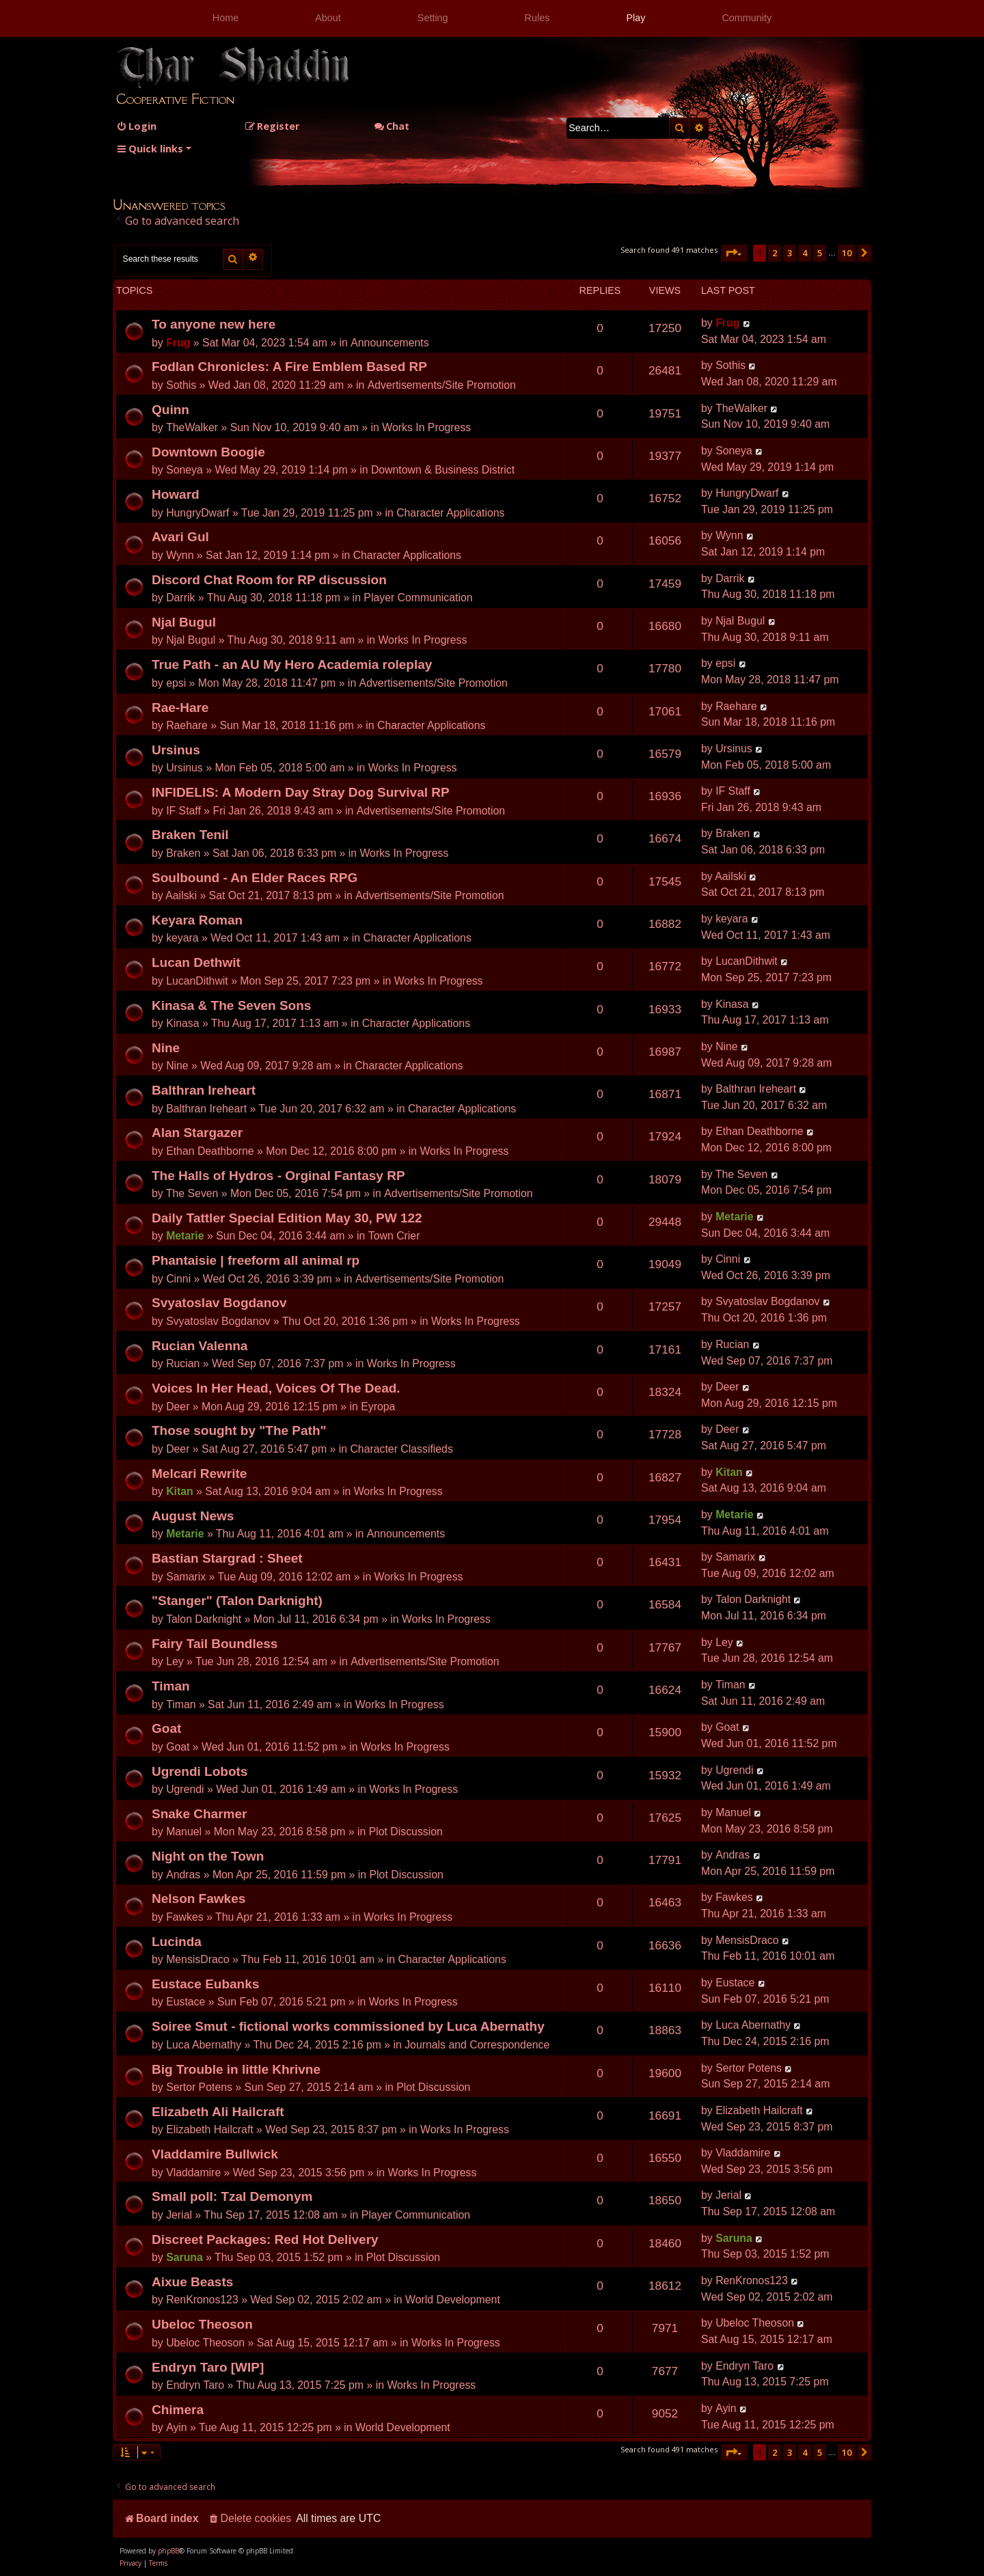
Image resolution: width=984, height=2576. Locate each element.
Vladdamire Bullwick (215, 2154)
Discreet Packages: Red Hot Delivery (265, 2239)
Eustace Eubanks (205, 1984)
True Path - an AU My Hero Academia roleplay (292, 664)
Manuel (184, 1831)
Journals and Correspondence (477, 2045)
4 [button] (804, 253)
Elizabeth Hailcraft (210, 2129)
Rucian (183, 1363)
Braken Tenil (190, 834)
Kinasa (182, 1023)
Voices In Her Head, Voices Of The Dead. (276, 1388)
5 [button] (819, 253)
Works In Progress (426, 427)
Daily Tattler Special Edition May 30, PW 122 (287, 1218)
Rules (537, 17)
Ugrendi (185, 1789)
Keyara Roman (197, 920)
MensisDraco (197, 1959)
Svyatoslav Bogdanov (219, 1303)
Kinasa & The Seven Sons (231, 1005)
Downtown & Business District (443, 470)
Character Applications (450, 513)
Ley (175, 1661)
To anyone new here (213, 324)
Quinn (170, 409)
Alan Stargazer (197, 1132)
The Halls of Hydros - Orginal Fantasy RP (278, 1175)
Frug (178, 342)
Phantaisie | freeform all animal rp (255, 1260)
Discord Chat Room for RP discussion (269, 580)
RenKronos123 (202, 2299)
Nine (166, 1048)
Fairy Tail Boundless (214, 1643)
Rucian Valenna (199, 1346)
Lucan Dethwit (196, 962)
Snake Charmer (199, 1814)
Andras (183, 1874)
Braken (183, 853)
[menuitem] (136, 126)
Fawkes (185, 1917)
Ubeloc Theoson (202, 2324)
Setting (433, 17)
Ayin (176, 2427)
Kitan (179, 1491)
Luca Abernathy (203, 2045)
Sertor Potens (199, 2087)
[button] (734, 253)
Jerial (179, 2215)
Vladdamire (193, 2172)
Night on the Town (208, 1856)
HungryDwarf (197, 513)
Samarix (186, 1576)
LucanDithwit (197, 981)
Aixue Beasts (192, 2282)
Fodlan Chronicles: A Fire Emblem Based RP (289, 366)
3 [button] (789, 253)
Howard (176, 494)
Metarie (185, 1236)
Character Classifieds (401, 1449)
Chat (391, 126)
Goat (166, 1728)
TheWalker (192, 427)
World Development (452, 2299)
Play (635, 17)
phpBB (168, 2551)
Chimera (178, 2409)
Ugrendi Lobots (199, 1771)
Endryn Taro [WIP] (208, 2367)
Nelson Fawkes (198, 1898)
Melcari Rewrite (199, 1473)
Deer (177, 1406)
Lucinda (177, 1941)
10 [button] (846, 253)
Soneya (184, 470)
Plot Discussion (406, 1831)
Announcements (389, 342)
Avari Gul (180, 537)
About (328, 17)
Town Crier (394, 1236)
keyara (182, 938)
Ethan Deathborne (210, 1151)
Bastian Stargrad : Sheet (227, 1558)
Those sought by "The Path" (239, 1430)
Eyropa (378, 1406)
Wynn (179, 555)
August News (193, 1516)
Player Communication (418, 597)
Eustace (185, 2002)
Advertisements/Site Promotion (442, 385)
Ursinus (176, 750)
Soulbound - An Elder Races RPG (254, 878)
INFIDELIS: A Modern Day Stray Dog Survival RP (301, 792)
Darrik (180, 597)
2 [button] (774, 253)
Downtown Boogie (208, 452)
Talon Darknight (203, 1619)
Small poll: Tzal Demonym (232, 2196)
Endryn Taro (195, 2385)
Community (746, 17)
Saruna (184, 2257)
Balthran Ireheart (204, 1090)
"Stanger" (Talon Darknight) (237, 1600)
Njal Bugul (184, 622)
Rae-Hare (180, 707)
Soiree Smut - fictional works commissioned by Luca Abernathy (348, 2026)
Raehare (187, 725)
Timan (171, 1686)
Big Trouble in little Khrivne (236, 2069)
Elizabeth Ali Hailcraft (218, 2112)
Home (225, 17)
